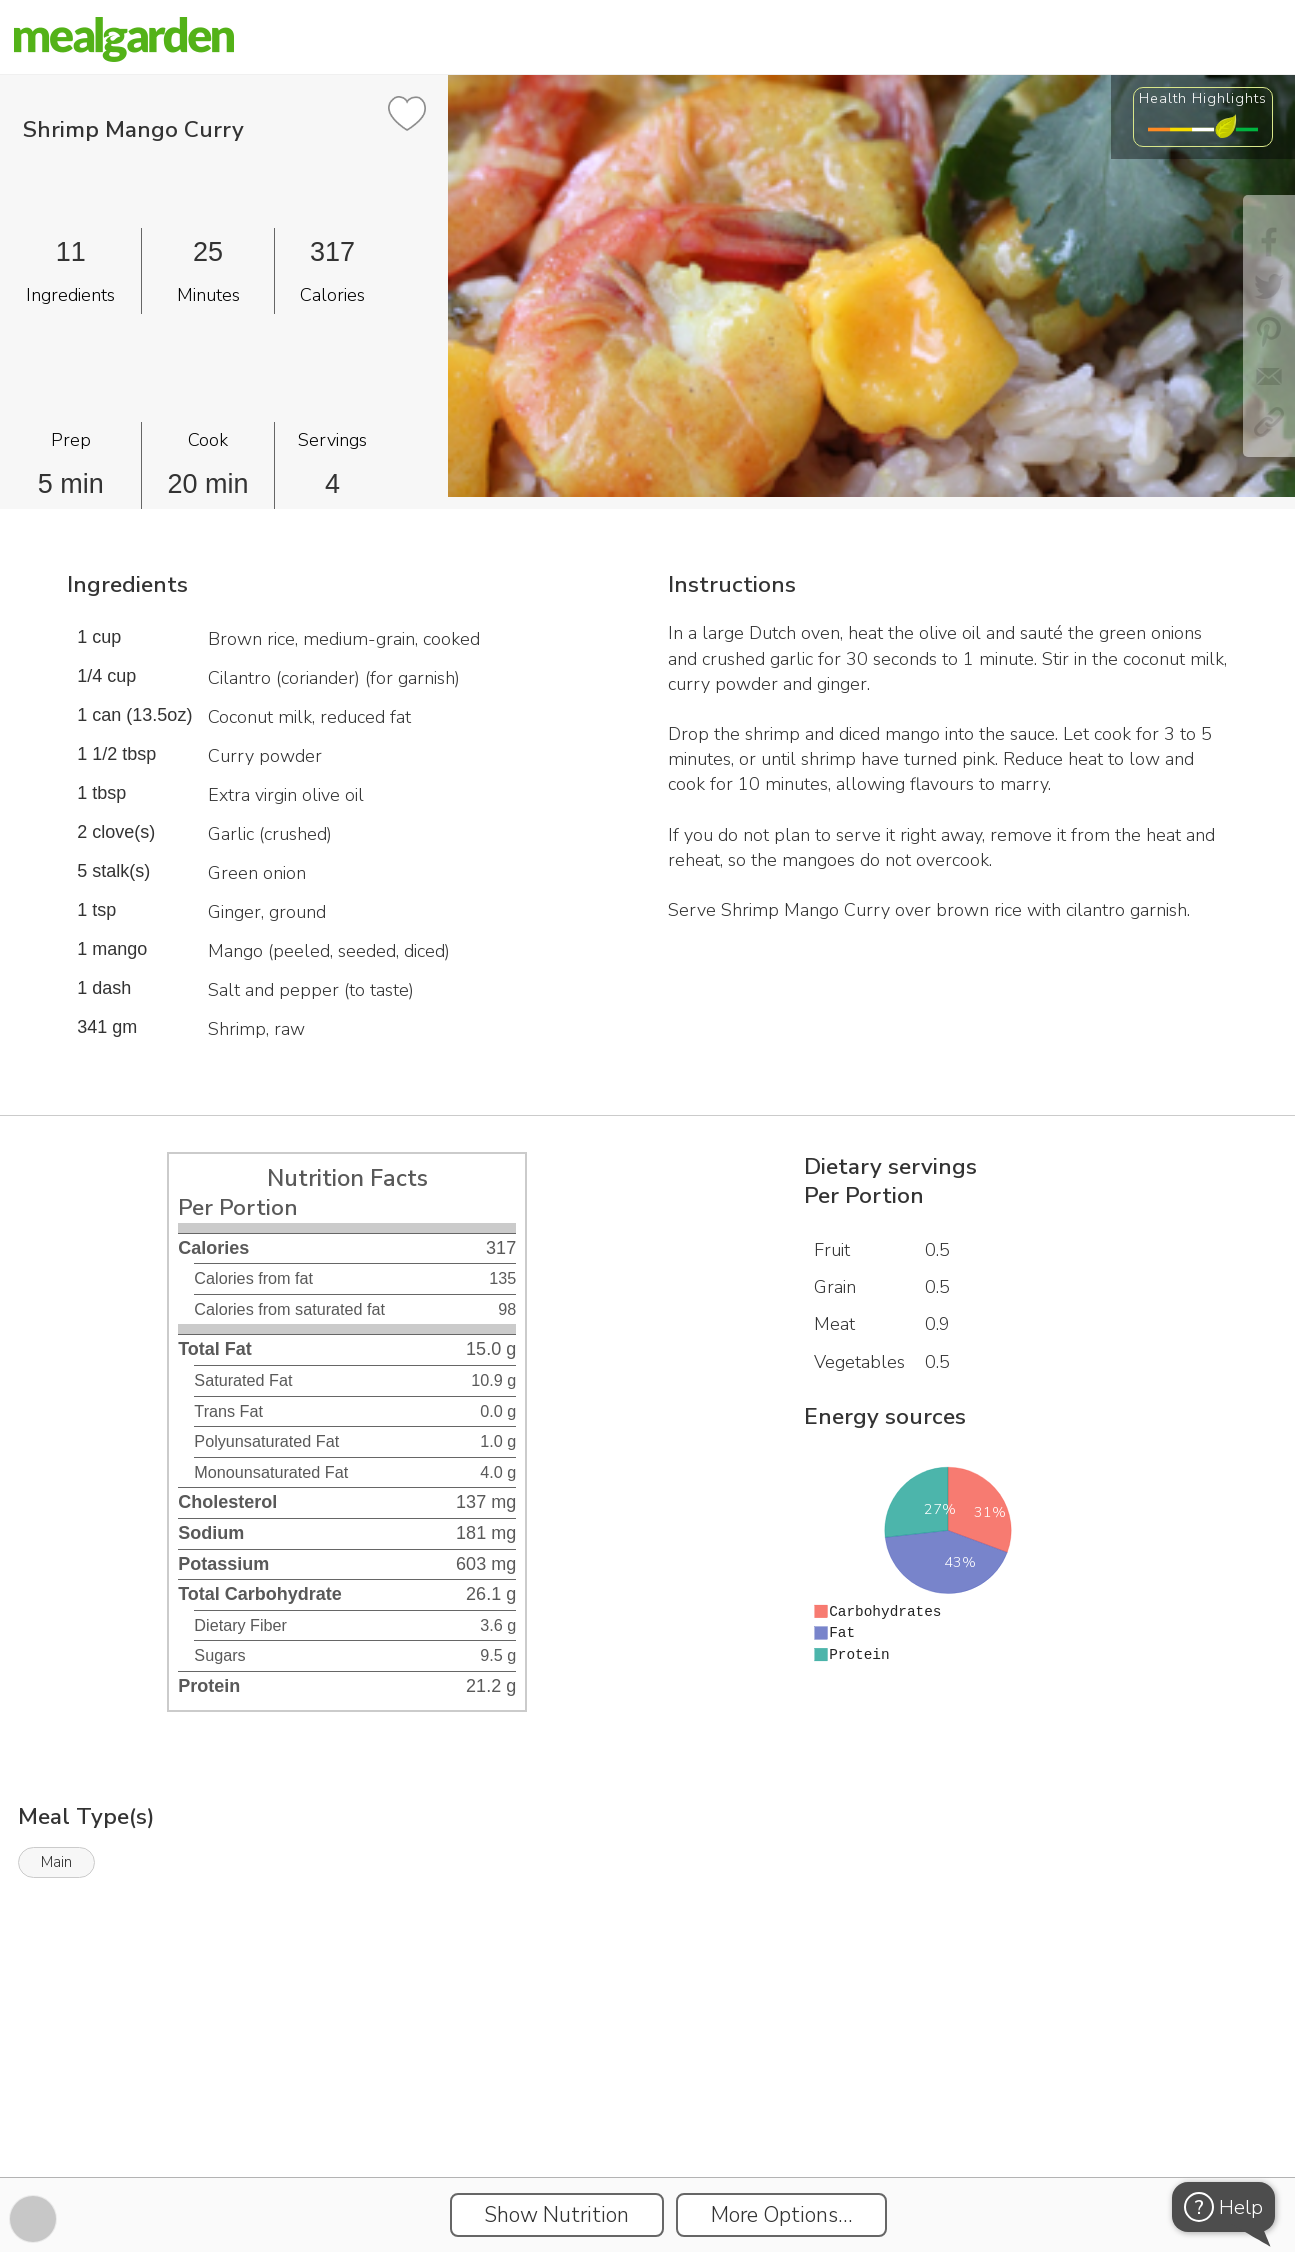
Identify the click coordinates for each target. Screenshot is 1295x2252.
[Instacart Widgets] (648, 2108)
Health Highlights (1203, 98)
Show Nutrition (556, 2215)
